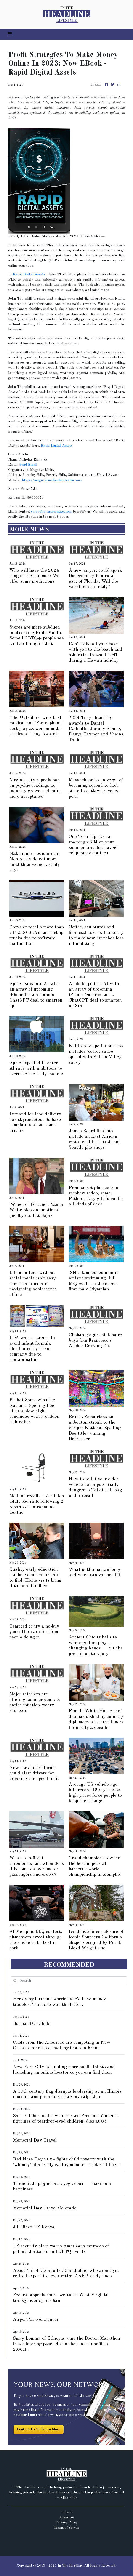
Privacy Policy (66, 2522)
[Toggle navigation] (10, 34)
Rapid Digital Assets (29, 274)
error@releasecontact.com (51, 512)
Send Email (28, 464)
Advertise (66, 2517)
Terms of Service (67, 2528)
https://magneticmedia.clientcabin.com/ (52, 480)
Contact (66, 2512)
